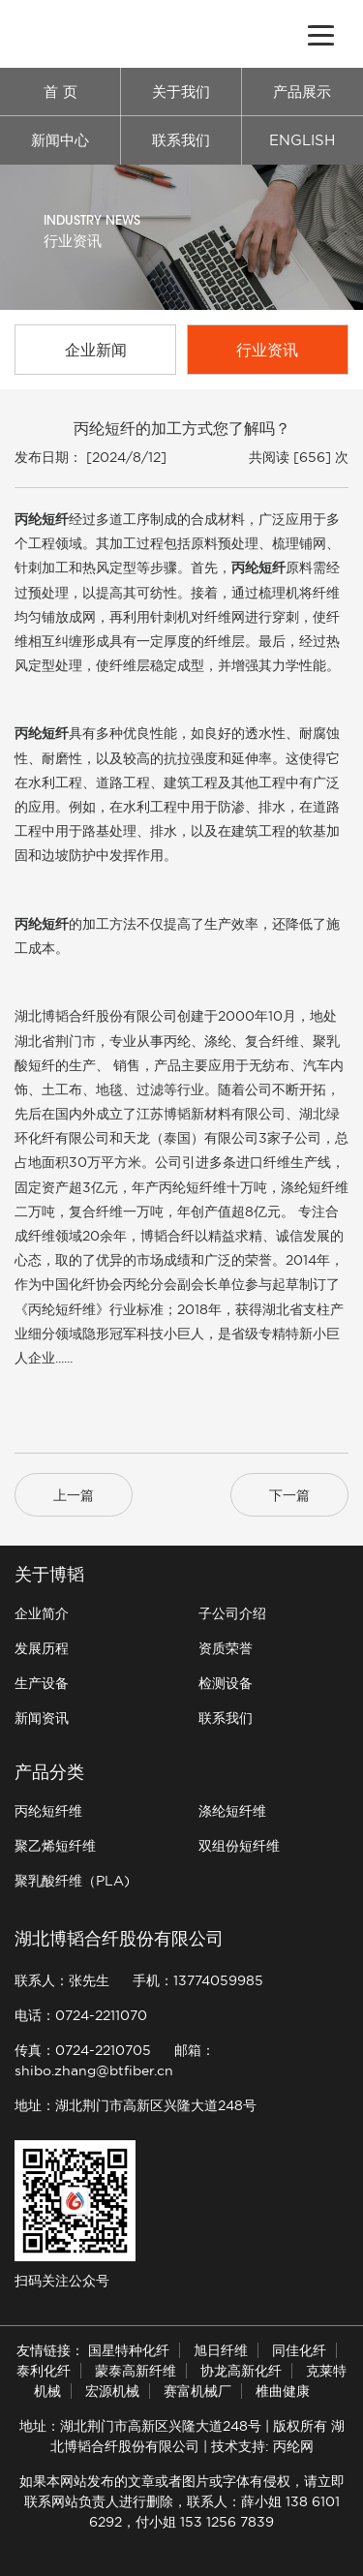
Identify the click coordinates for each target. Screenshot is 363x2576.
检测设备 (225, 1683)
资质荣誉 (225, 1648)
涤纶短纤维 (232, 1811)
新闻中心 (60, 140)
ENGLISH (302, 140)
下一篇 (289, 1495)
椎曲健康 (283, 2391)
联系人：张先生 (62, 1980)
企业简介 (42, 1613)
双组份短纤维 (239, 1846)
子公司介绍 (232, 1613)
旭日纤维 (221, 2350)
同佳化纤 (299, 2350)
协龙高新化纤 (241, 2370)
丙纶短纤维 (48, 1811)
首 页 (60, 91)
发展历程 (42, 1648)
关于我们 (181, 91)
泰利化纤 (43, 2370)
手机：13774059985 (198, 1980)
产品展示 (302, 91)
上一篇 (73, 1495)
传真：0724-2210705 (83, 2050)
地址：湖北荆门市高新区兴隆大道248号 (136, 2105)
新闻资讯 (42, 1718)
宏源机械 (112, 2391)
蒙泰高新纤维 (135, 2370)
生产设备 (42, 1683)
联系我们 (181, 140)
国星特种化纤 (128, 2350)
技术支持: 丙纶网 (262, 2446)
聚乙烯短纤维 (55, 1846)
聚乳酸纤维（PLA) (72, 1880)
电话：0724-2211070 (81, 2015)
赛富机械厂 (197, 2391)
